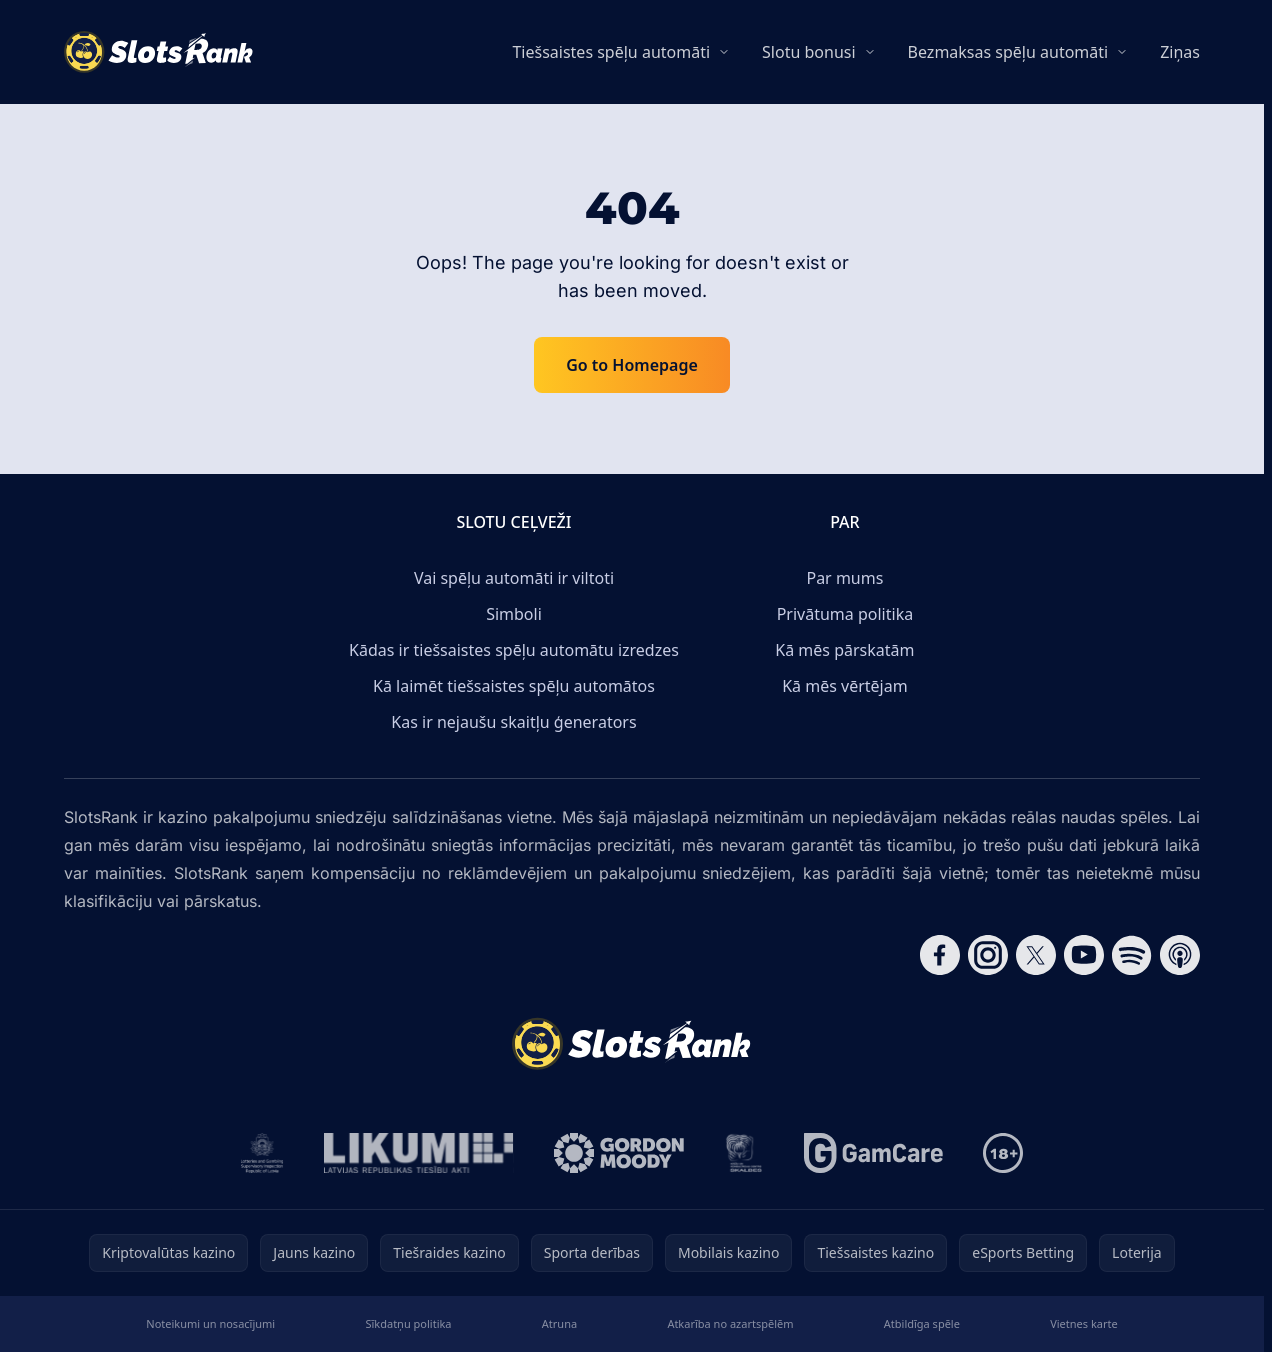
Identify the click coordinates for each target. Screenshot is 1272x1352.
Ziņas (1180, 52)
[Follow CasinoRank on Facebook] (940, 955)
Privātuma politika (845, 614)
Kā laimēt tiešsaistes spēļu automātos (514, 686)
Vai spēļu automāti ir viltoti (514, 578)
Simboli (514, 614)
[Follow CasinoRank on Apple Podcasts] (1180, 955)
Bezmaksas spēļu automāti (1008, 52)
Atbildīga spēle (922, 1323)
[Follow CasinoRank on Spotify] (1132, 955)
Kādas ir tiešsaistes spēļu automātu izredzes (514, 650)
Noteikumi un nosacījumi (210, 1323)
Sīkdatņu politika (408, 1323)
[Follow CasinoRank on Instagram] (988, 955)
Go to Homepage (632, 365)
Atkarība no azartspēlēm (730, 1323)
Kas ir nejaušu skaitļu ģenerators (513, 722)
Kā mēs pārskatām (844, 650)
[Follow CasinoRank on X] (1036, 955)
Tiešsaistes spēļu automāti (611, 52)
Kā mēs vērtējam (844, 686)
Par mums (844, 578)
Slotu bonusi (809, 52)
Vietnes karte (1084, 1323)
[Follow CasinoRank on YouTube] (1084, 955)
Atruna (559, 1323)
